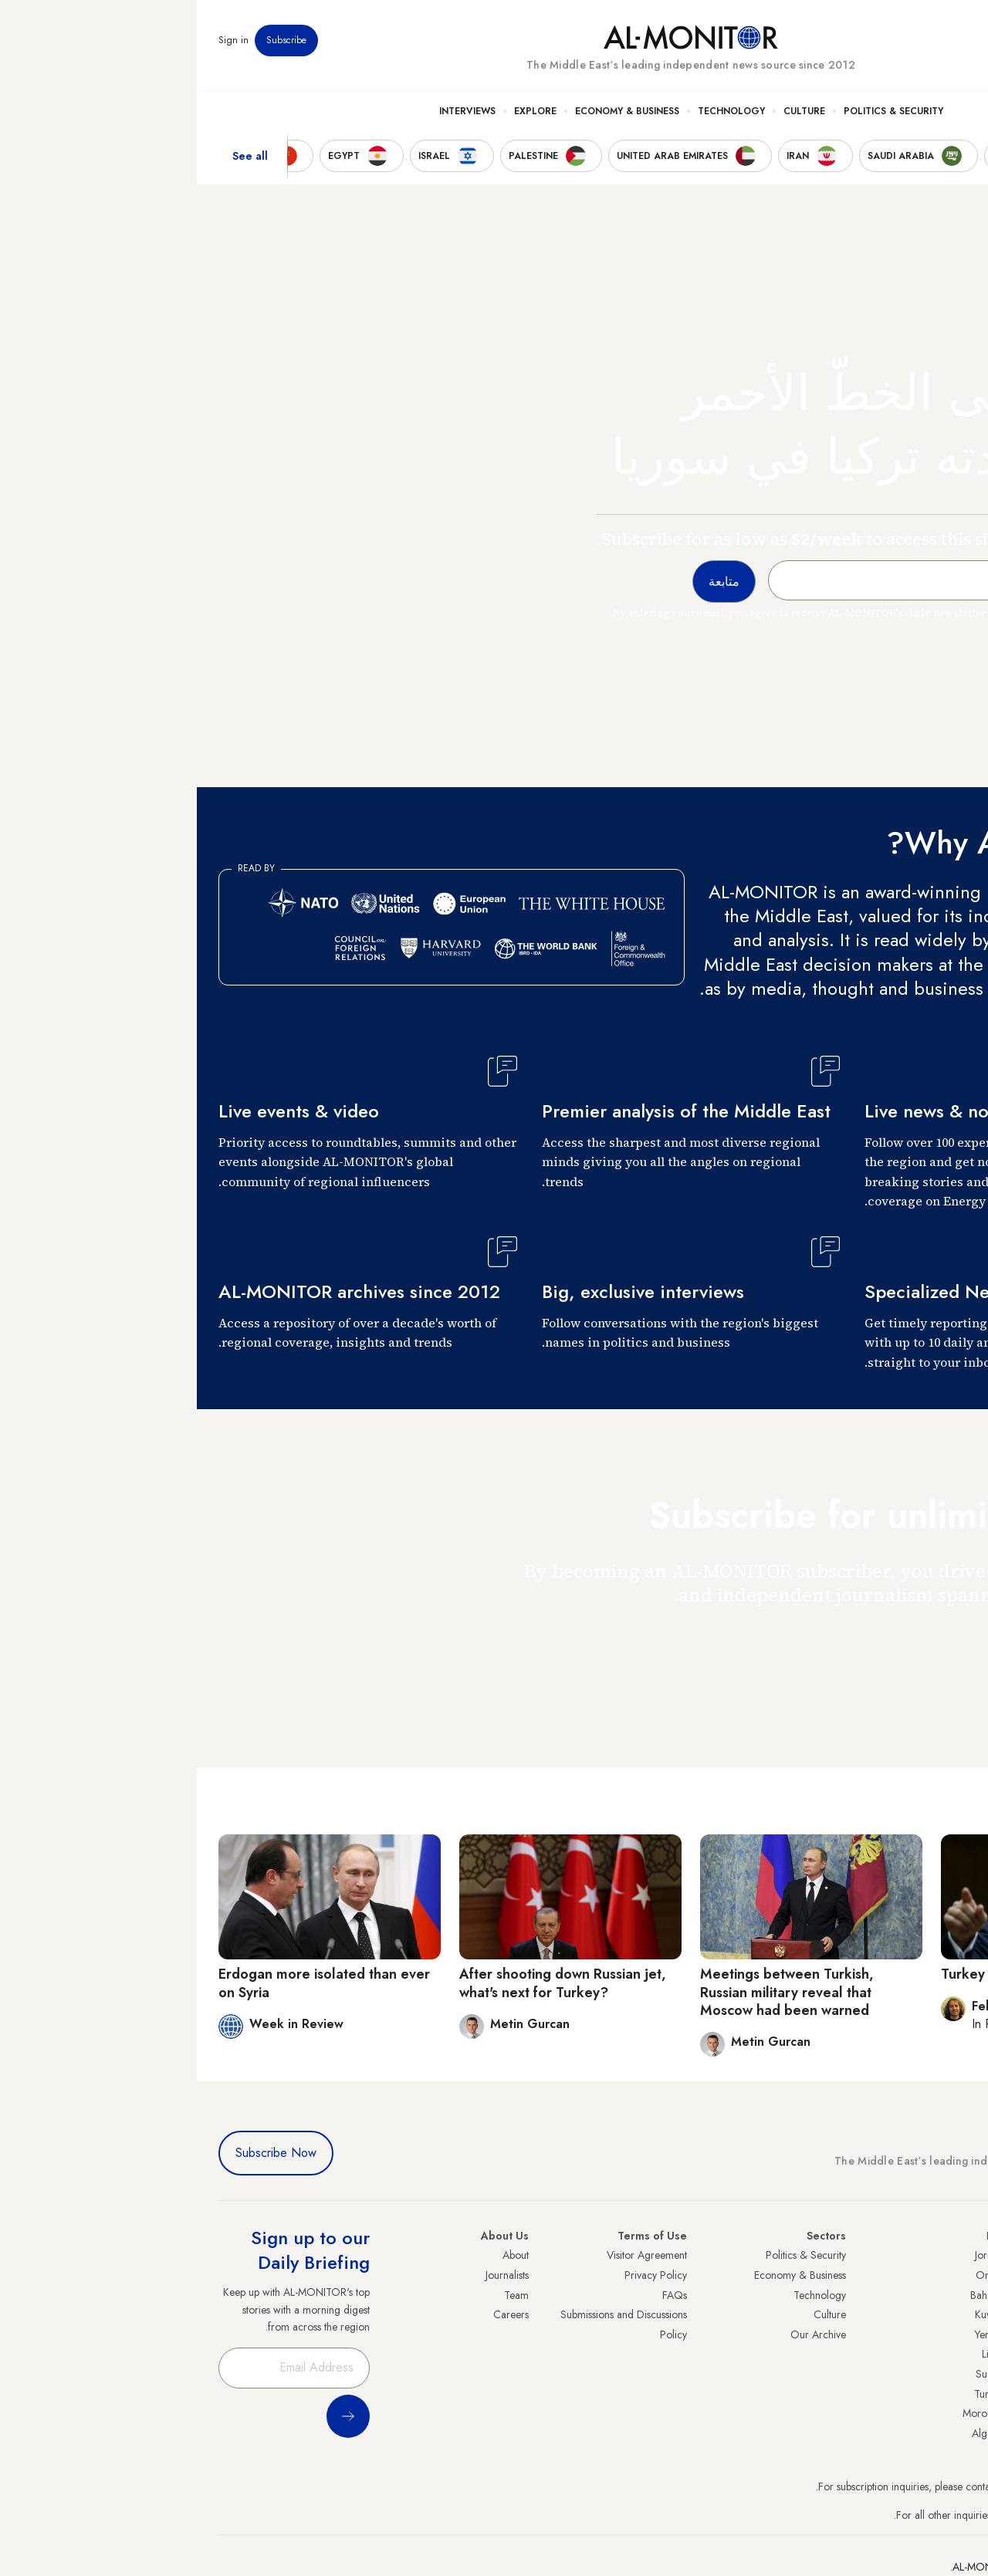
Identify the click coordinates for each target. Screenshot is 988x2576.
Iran (957, 2295)
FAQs (477, 2295)
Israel (954, 2334)
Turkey (951, 2255)
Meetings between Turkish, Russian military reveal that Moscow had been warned (590, 1992)
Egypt (954, 2374)
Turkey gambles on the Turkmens (851, 1974)
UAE (956, 2314)
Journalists (310, 2275)
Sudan (793, 2374)
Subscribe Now (79, 2153)
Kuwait (792, 2314)
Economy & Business (430, 116)
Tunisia (792, 2394)
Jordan (792, 2255)
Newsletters (904, 45)
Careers (314, 2314)
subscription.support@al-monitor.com (885, 2486)
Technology (534, 116)
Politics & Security (696, 116)
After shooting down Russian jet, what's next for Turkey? (365, 1983)
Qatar (953, 2394)
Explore (338, 116)
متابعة (935, 1639)
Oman (793, 2275)
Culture (607, 116)
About (319, 2255)
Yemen (792, 2334)
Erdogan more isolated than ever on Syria (127, 1983)
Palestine (947, 2353)
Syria (955, 2433)
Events (853, 45)
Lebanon (947, 2413)
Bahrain (790, 2295)
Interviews (270, 116)
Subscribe (89, 45)
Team (319, 2295)
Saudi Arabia (937, 2275)
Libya (796, 2353)
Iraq (798, 2235)
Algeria (791, 2433)
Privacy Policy (459, 2275)
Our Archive (621, 2334)
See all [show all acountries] (53, 161)
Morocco (786, 2413)
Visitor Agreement (450, 2255)
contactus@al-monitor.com (907, 2515)
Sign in (37, 45)
